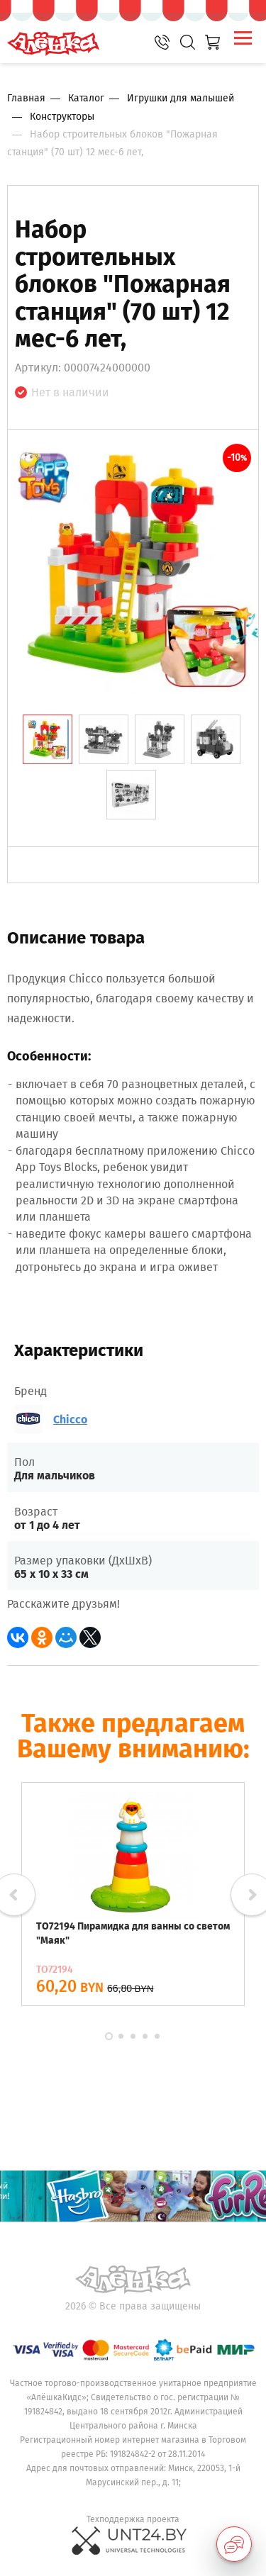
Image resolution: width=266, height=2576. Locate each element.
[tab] (47, 739)
